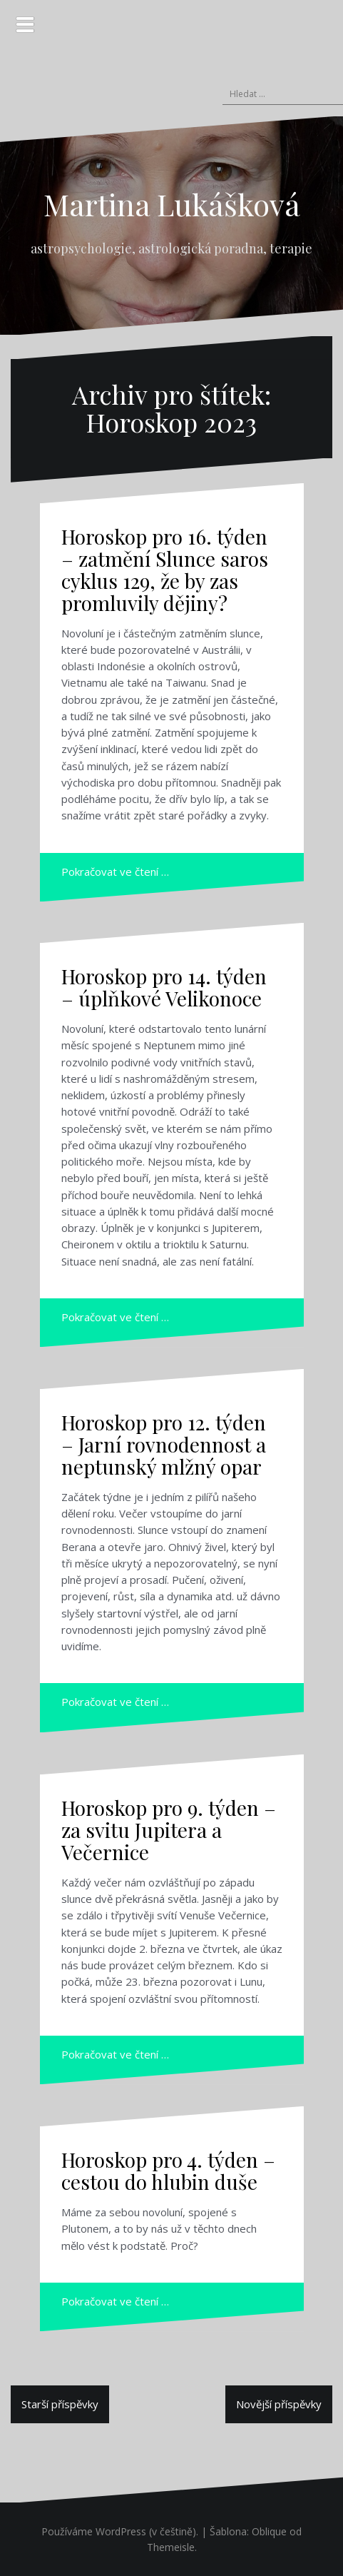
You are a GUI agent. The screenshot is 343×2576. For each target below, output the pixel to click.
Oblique (269, 2531)
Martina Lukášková (171, 204)
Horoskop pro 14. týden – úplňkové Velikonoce (164, 987)
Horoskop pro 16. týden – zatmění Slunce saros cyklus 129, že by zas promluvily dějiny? (164, 569)
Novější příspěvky (279, 2404)
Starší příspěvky (59, 2404)
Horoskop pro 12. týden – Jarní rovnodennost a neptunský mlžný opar (163, 1444)
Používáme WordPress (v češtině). (119, 2531)
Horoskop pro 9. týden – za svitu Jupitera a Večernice (168, 1829)
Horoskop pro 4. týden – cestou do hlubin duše (168, 2170)
